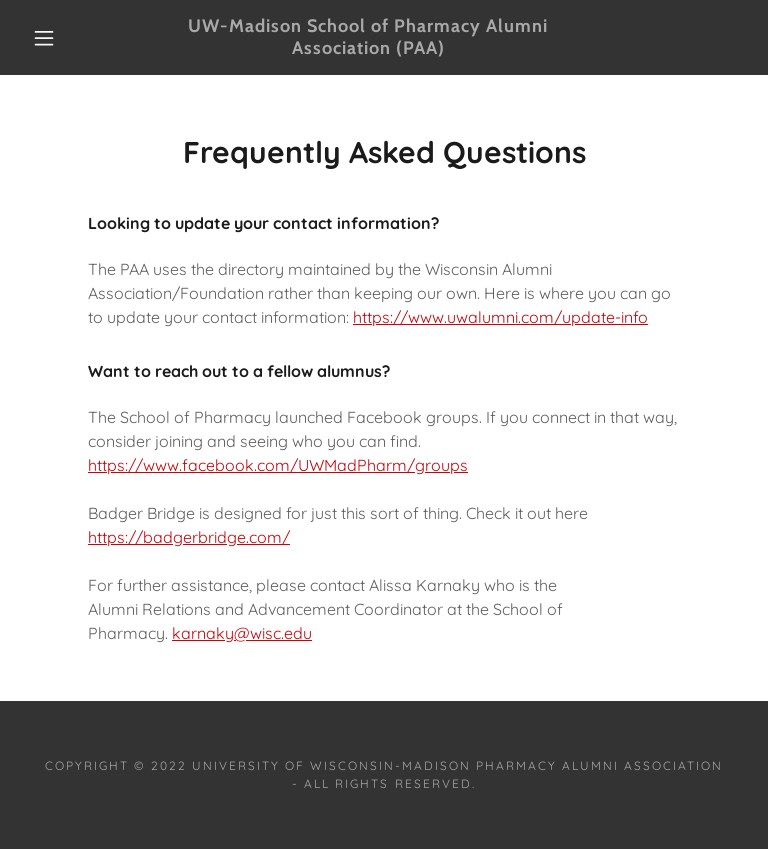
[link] (368, 48)
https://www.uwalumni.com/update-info (500, 317)
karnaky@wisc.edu (242, 633)
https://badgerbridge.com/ (189, 537)
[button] (44, 38)
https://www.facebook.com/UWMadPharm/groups (278, 465)
